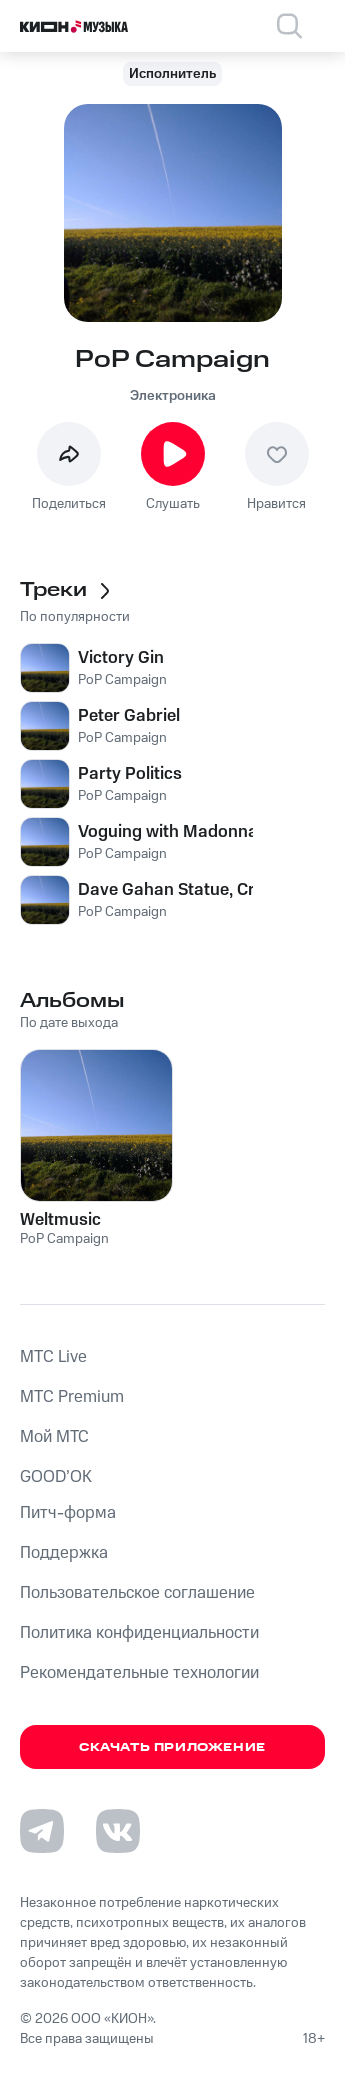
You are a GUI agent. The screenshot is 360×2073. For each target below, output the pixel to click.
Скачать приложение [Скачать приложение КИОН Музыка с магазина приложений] (172, 1747)
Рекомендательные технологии (139, 1673)
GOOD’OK (56, 1477)
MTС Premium (72, 1397)
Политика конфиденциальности (139, 1633)
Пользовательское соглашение (137, 1593)
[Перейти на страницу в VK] (118, 1831)
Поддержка (64, 1553)
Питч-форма (68, 1513)
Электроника (173, 396)
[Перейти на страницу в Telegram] (42, 1831)
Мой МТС (54, 1437)
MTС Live (53, 1357)
